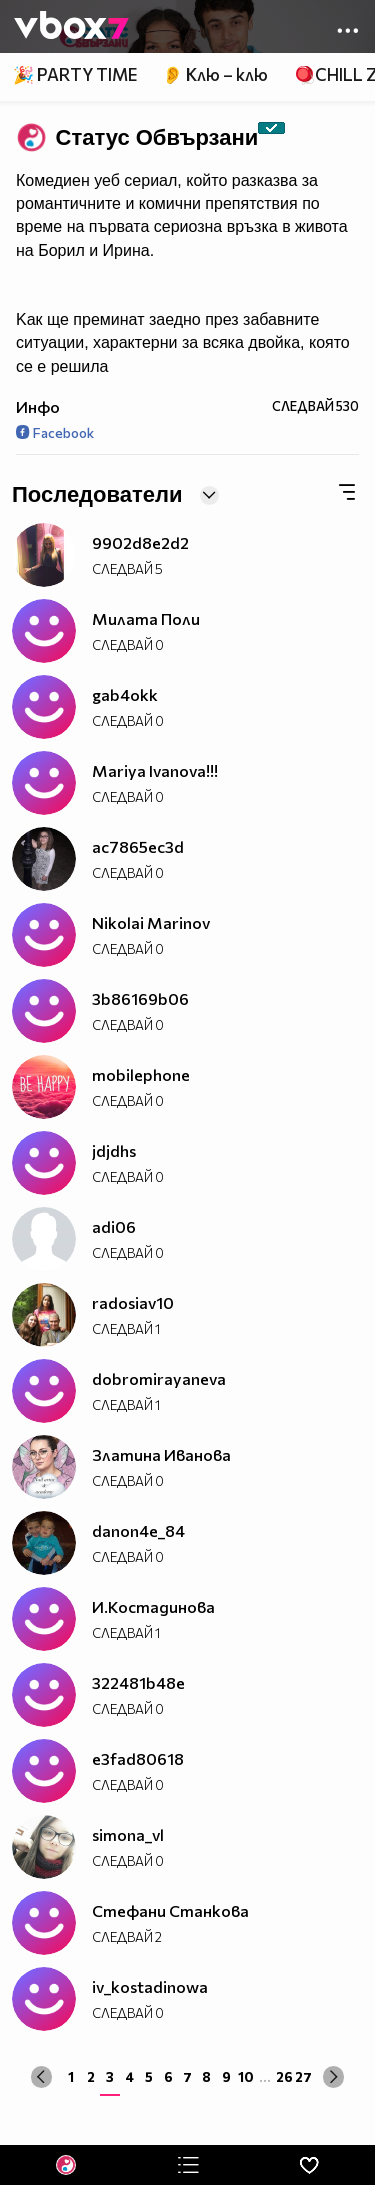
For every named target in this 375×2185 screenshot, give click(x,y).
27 (303, 2076)
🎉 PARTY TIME (75, 74)
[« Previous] (41, 2076)
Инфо (38, 406)
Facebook (55, 432)
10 (246, 2076)
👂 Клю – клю (215, 74)
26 (284, 2076)
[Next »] (333, 2076)
